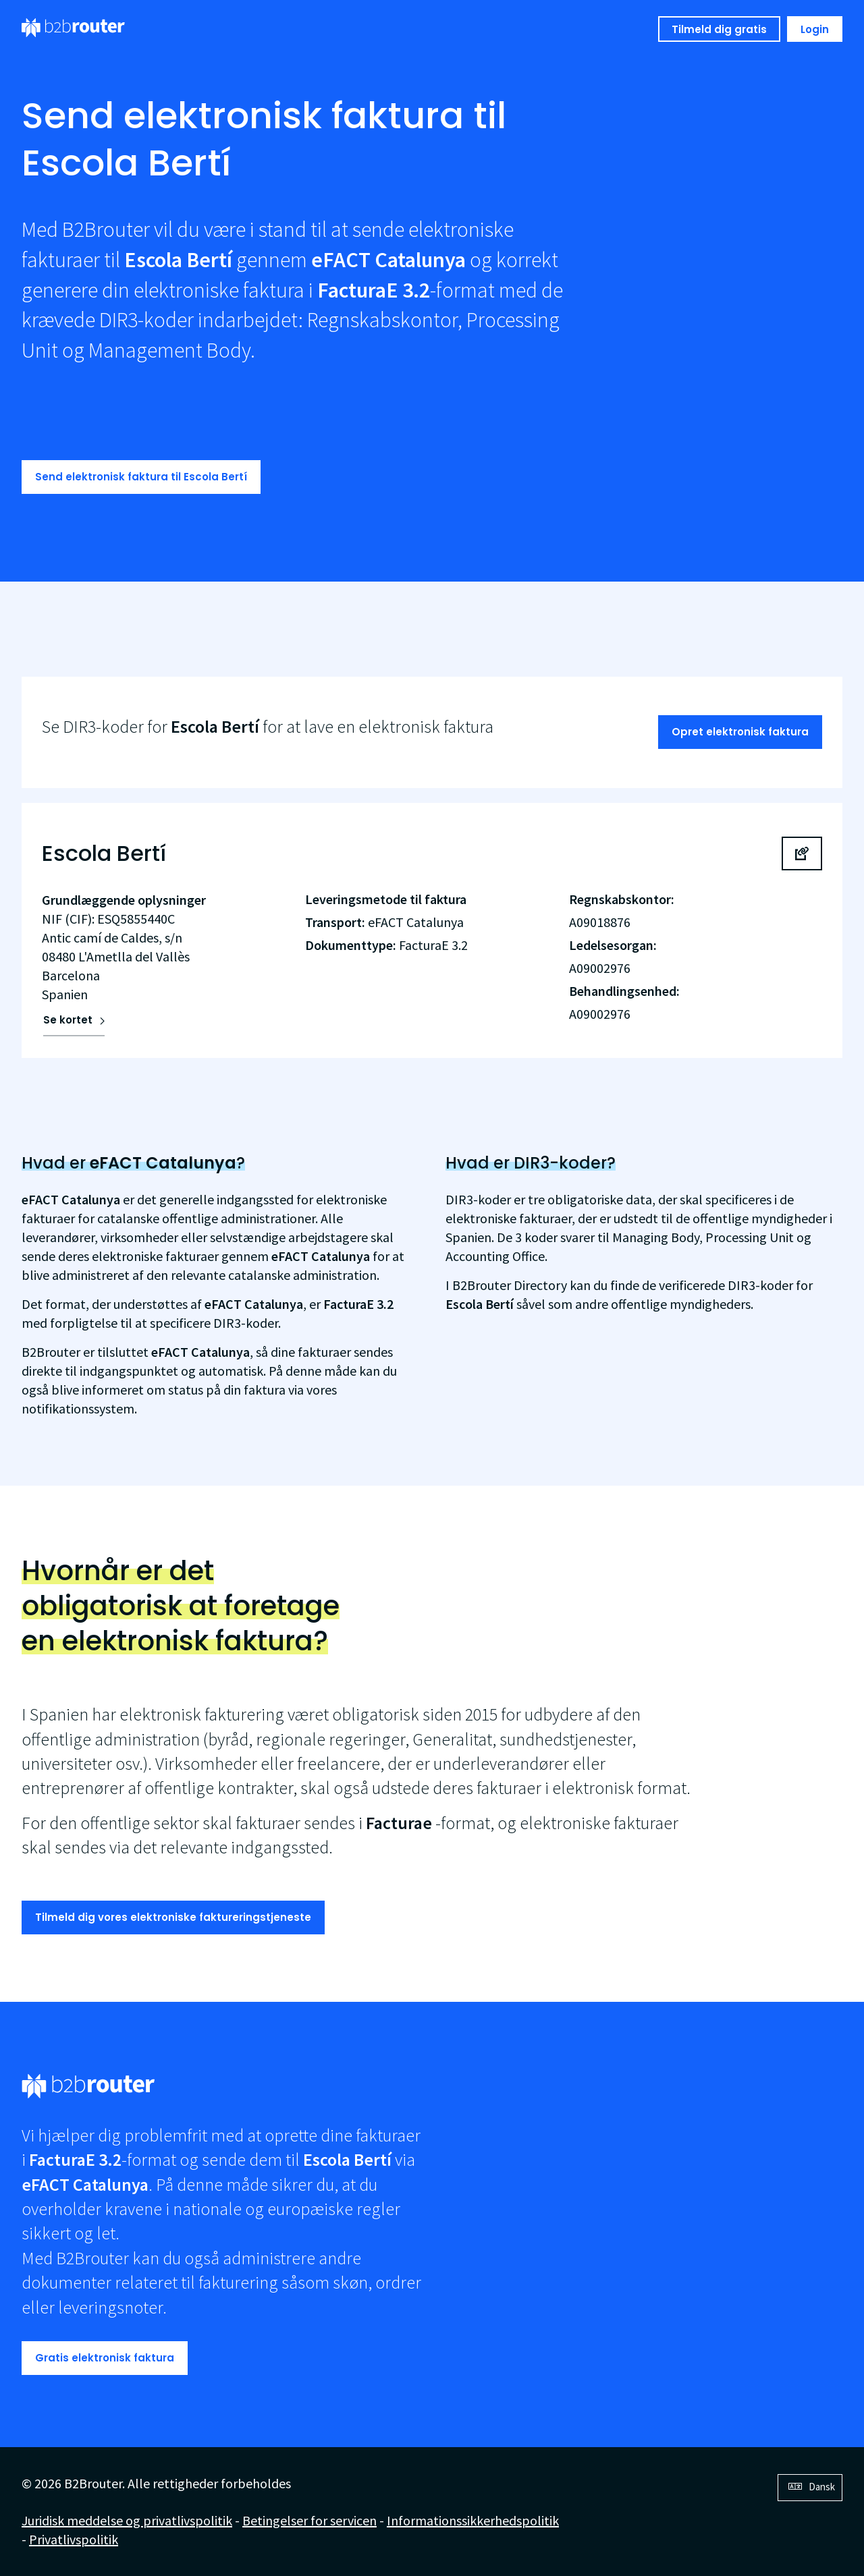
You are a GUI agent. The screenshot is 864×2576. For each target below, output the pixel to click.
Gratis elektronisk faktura (104, 2358)
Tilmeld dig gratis (719, 29)
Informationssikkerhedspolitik (473, 2520)
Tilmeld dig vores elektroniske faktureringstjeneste (173, 1917)
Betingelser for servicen (309, 2520)
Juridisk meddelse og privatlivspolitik (127, 2520)
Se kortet (67, 1020)
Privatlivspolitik (73, 2539)
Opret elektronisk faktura (740, 732)
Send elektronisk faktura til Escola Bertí (141, 477)
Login (815, 29)
